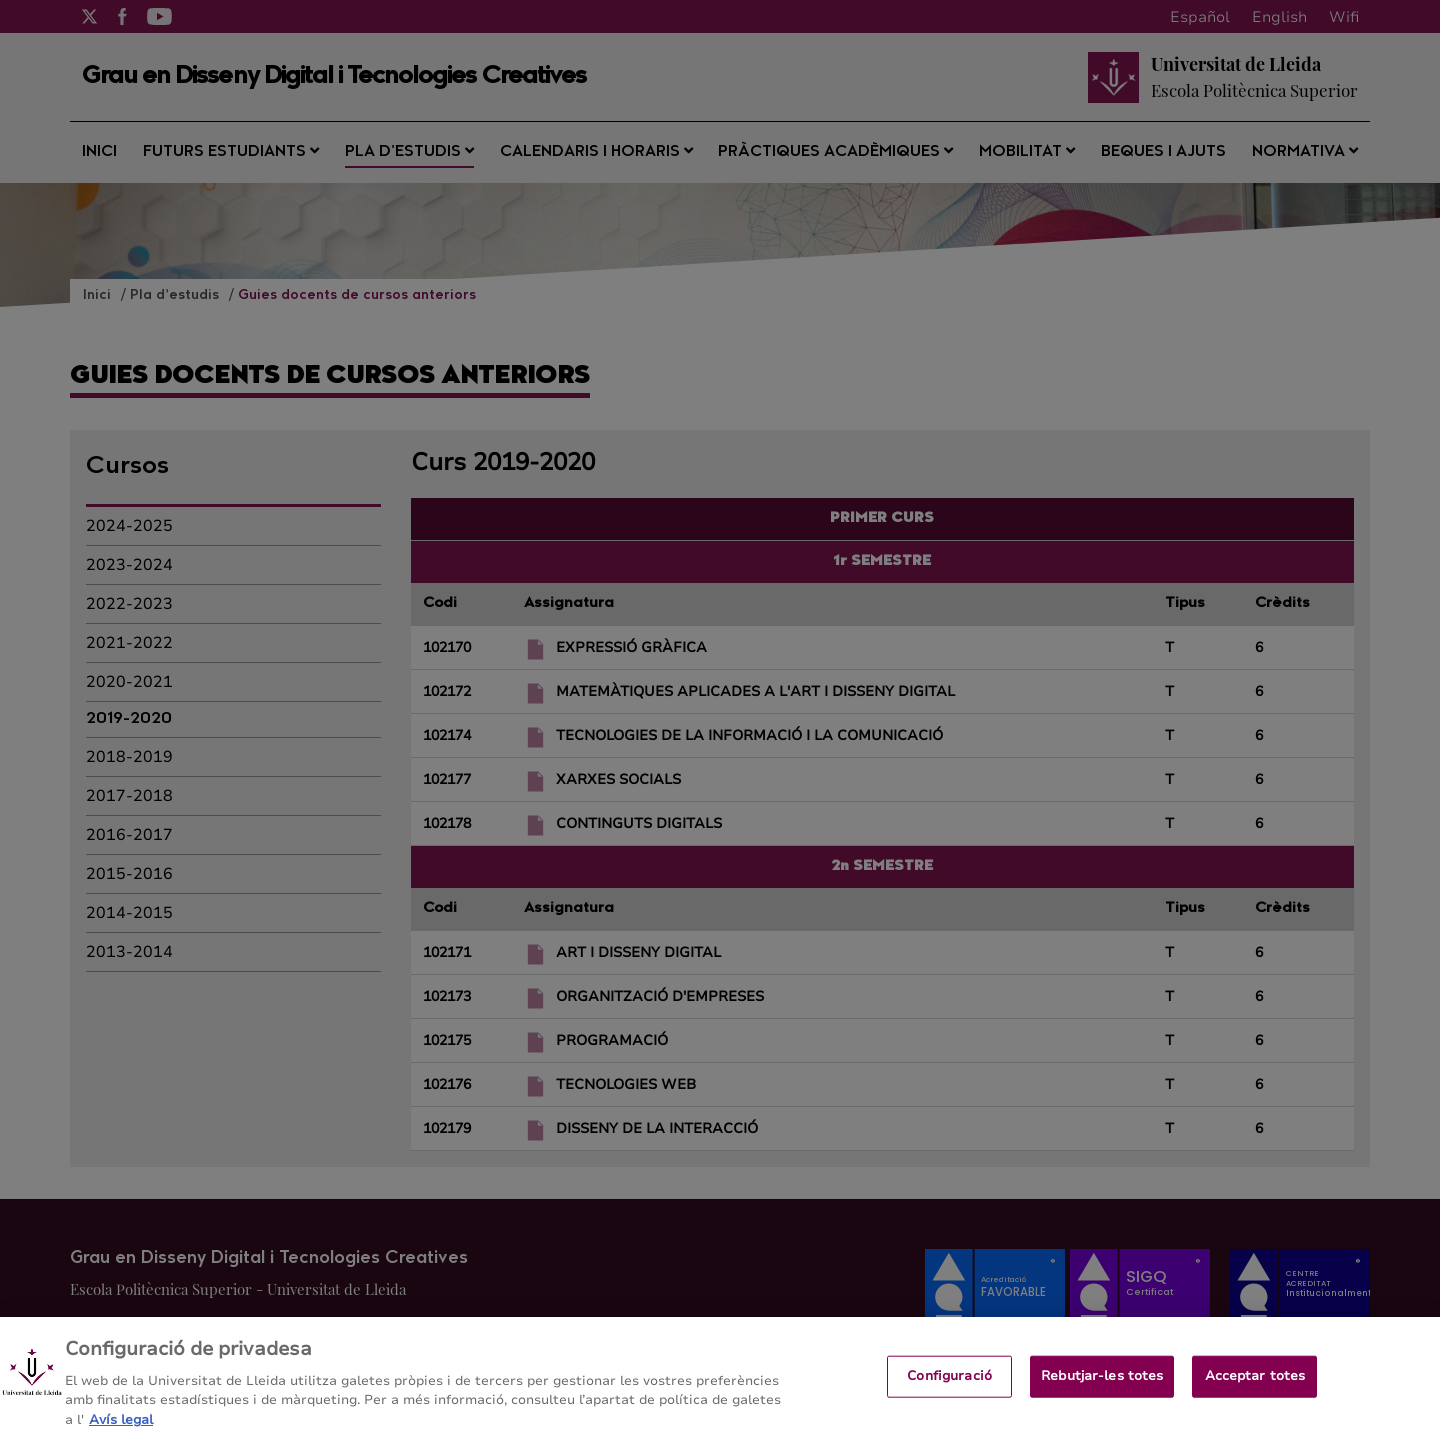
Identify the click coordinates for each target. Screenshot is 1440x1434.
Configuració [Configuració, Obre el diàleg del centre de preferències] (949, 1387)
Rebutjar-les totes (1102, 1387)
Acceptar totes (1255, 1387)
